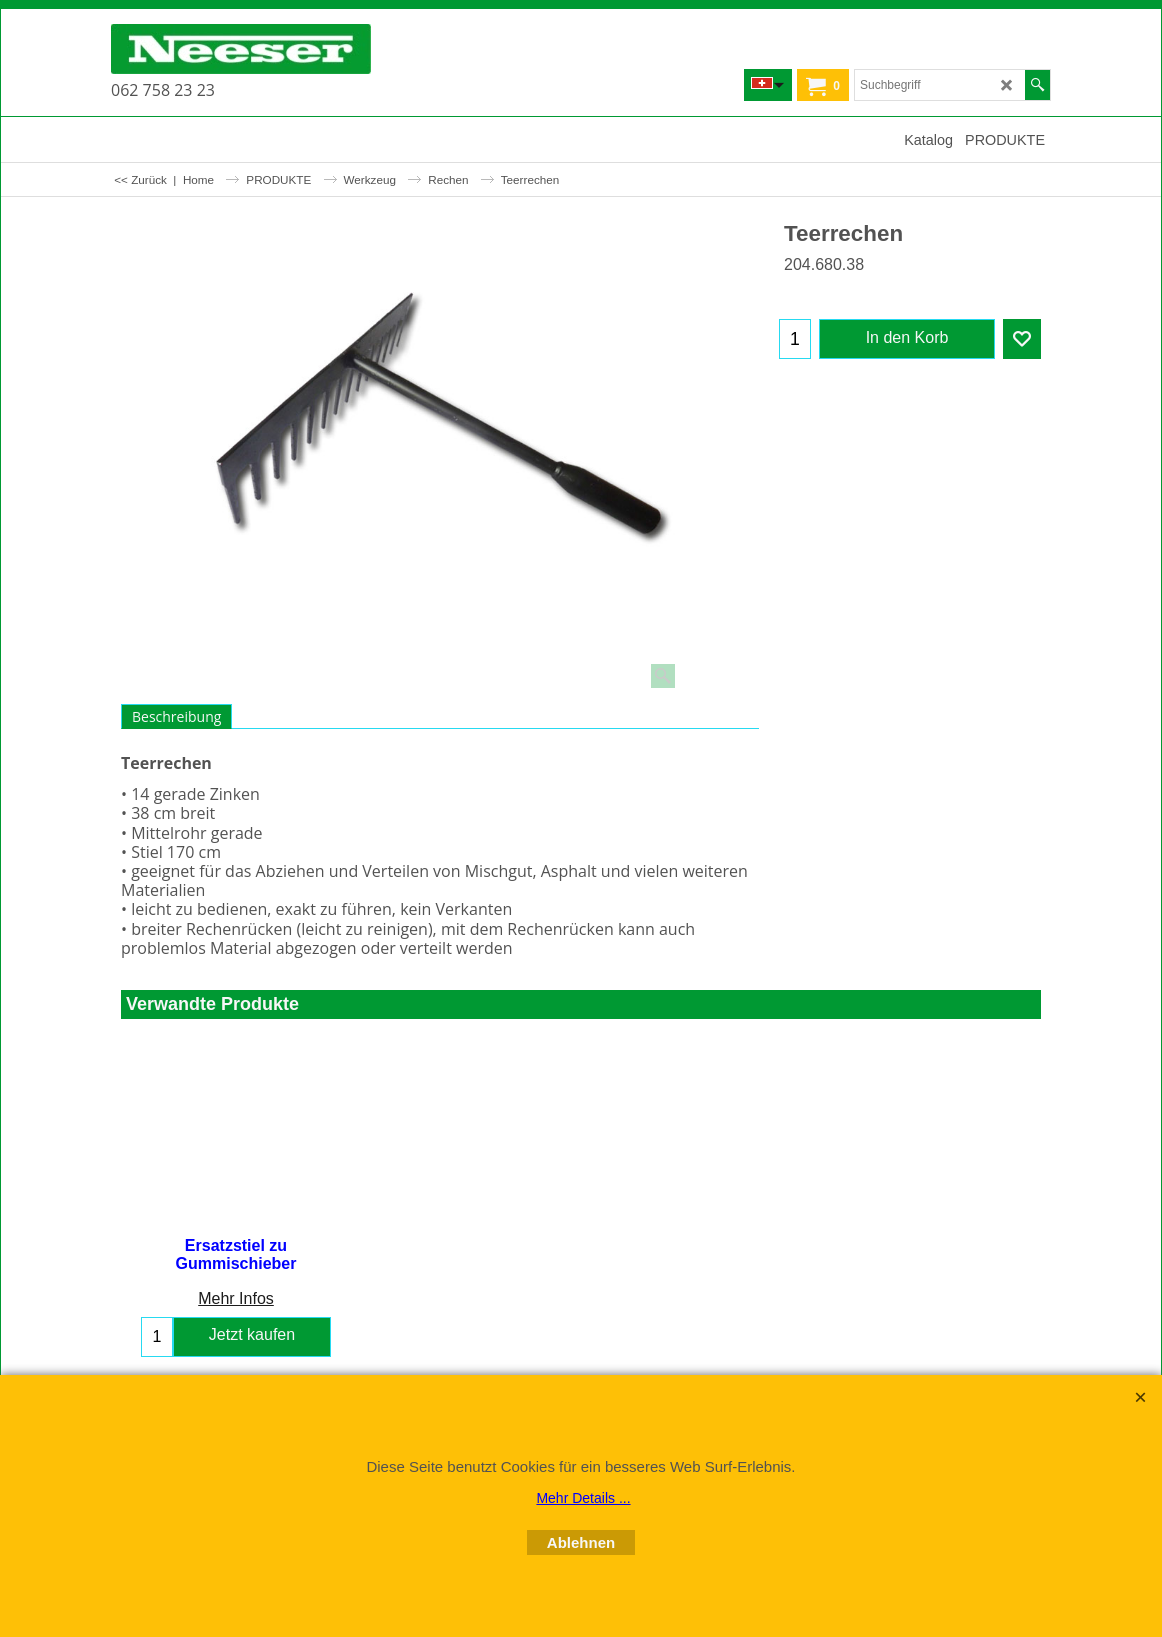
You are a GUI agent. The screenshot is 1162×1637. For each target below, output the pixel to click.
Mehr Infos (236, 1298)
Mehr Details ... (583, 1498)
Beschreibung (176, 716)
